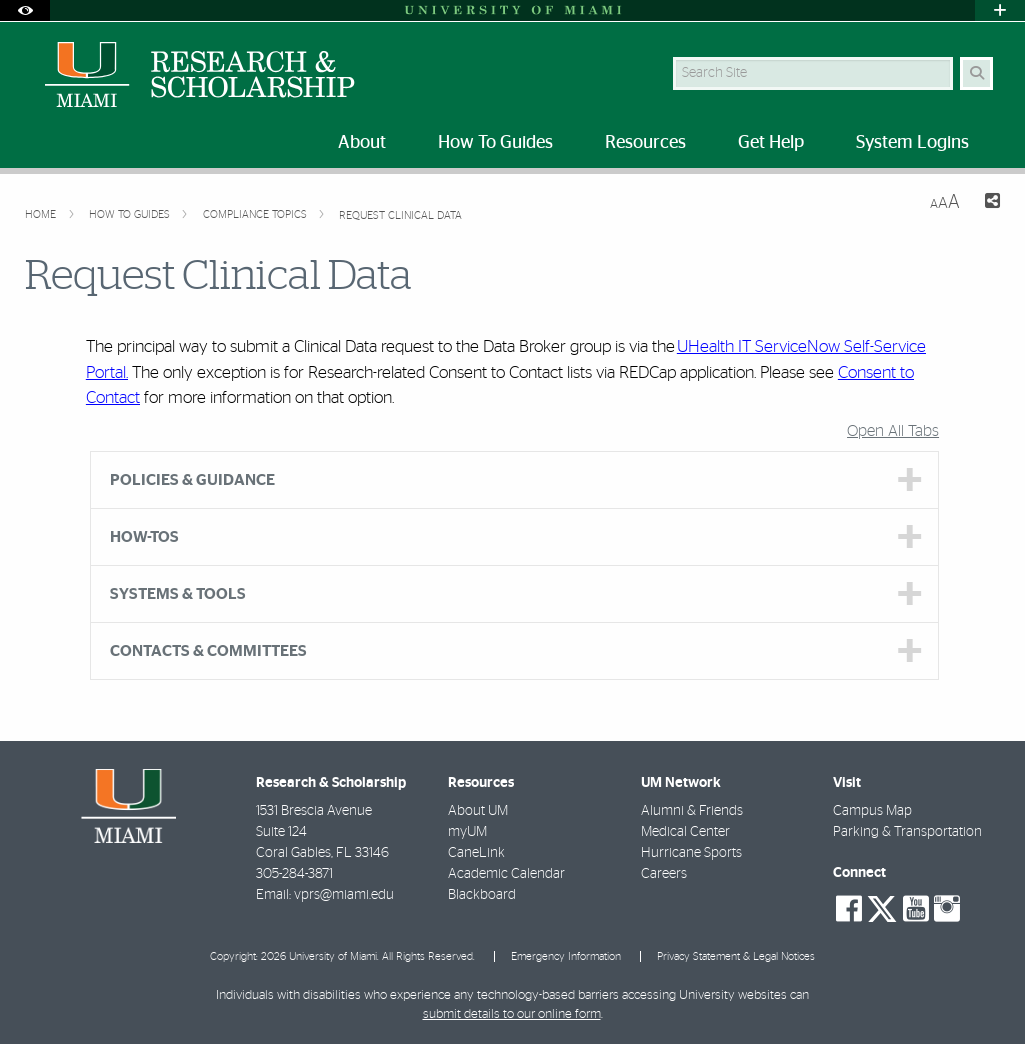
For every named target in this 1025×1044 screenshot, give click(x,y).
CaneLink (476, 853)
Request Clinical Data (400, 215)
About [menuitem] (362, 143)
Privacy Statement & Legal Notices (736, 956)
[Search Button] (976, 73)
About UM (478, 811)
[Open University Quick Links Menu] (1000, 10)
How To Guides (131, 214)
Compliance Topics (256, 214)
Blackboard (482, 895)
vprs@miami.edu (344, 895)
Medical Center (685, 832)
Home (42, 214)
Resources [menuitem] (645, 143)
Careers (664, 874)
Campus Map (872, 811)
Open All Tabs (893, 431)
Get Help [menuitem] (771, 143)
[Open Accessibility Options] (25, 10)
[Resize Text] (945, 202)
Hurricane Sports (691, 853)
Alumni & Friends (692, 811)
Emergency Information (566, 956)
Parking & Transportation (907, 832)
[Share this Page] (988, 203)
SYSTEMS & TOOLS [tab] (178, 594)
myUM (467, 832)
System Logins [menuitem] (912, 143)
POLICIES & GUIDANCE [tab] (192, 480)
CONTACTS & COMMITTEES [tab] (208, 651)
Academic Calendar (506, 874)
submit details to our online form (512, 1014)
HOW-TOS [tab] (144, 537)
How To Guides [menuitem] (495, 143)
